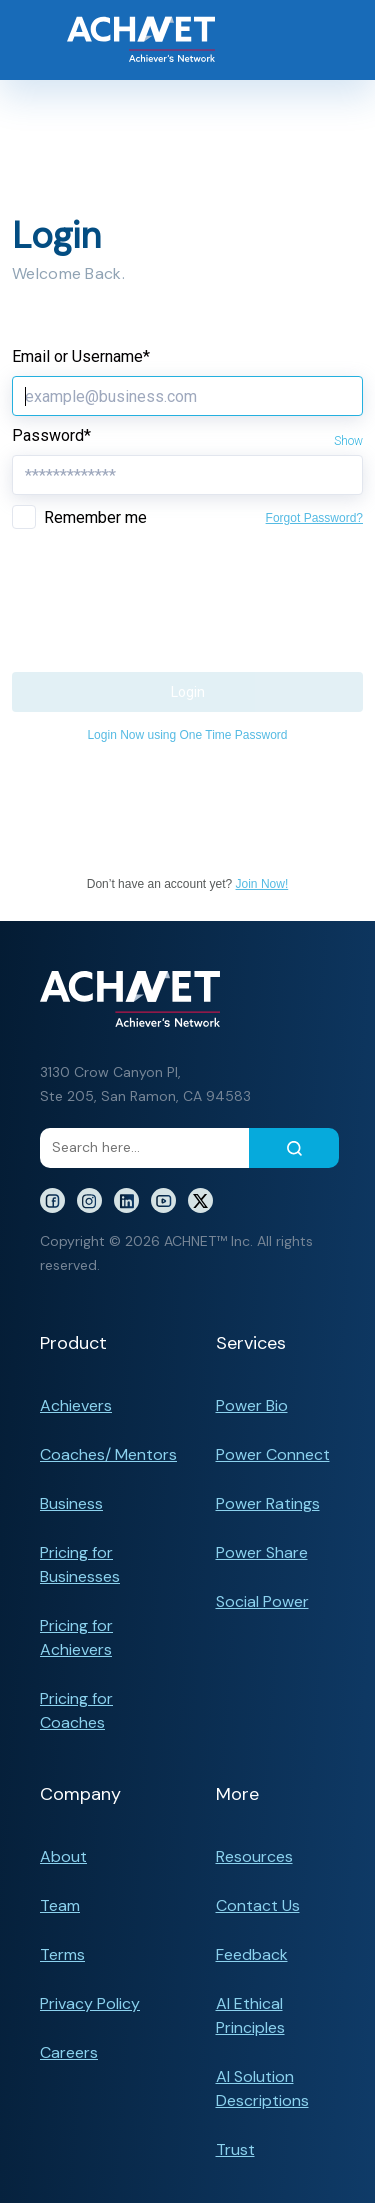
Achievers (76, 1405)
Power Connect (273, 1454)
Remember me (95, 517)
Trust (235, 2149)
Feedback (252, 1954)
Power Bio (252, 1405)
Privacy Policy (90, 2003)
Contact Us (258, 1905)
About (63, 1856)
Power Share (262, 1552)
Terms (62, 1954)
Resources (254, 1856)
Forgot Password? (314, 518)
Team (60, 1905)
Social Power (262, 1601)
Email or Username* (81, 356)
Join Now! (262, 884)
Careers (69, 2052)
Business (71, 1503)
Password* (51, 435)
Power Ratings (268, 1503)
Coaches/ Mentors (108, 1454)
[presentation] (164, 584)
